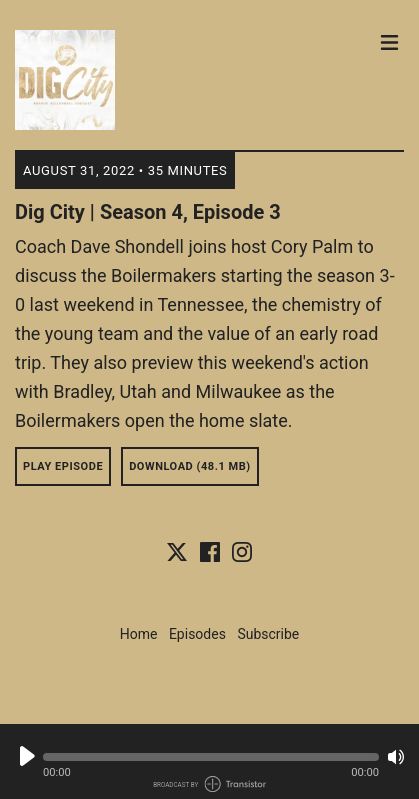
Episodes (197, 634)
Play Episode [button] (63, 466)
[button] (211, 757)
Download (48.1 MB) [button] (190, 466)
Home (139, 634)
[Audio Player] (209, 761)
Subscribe (268, 634)
